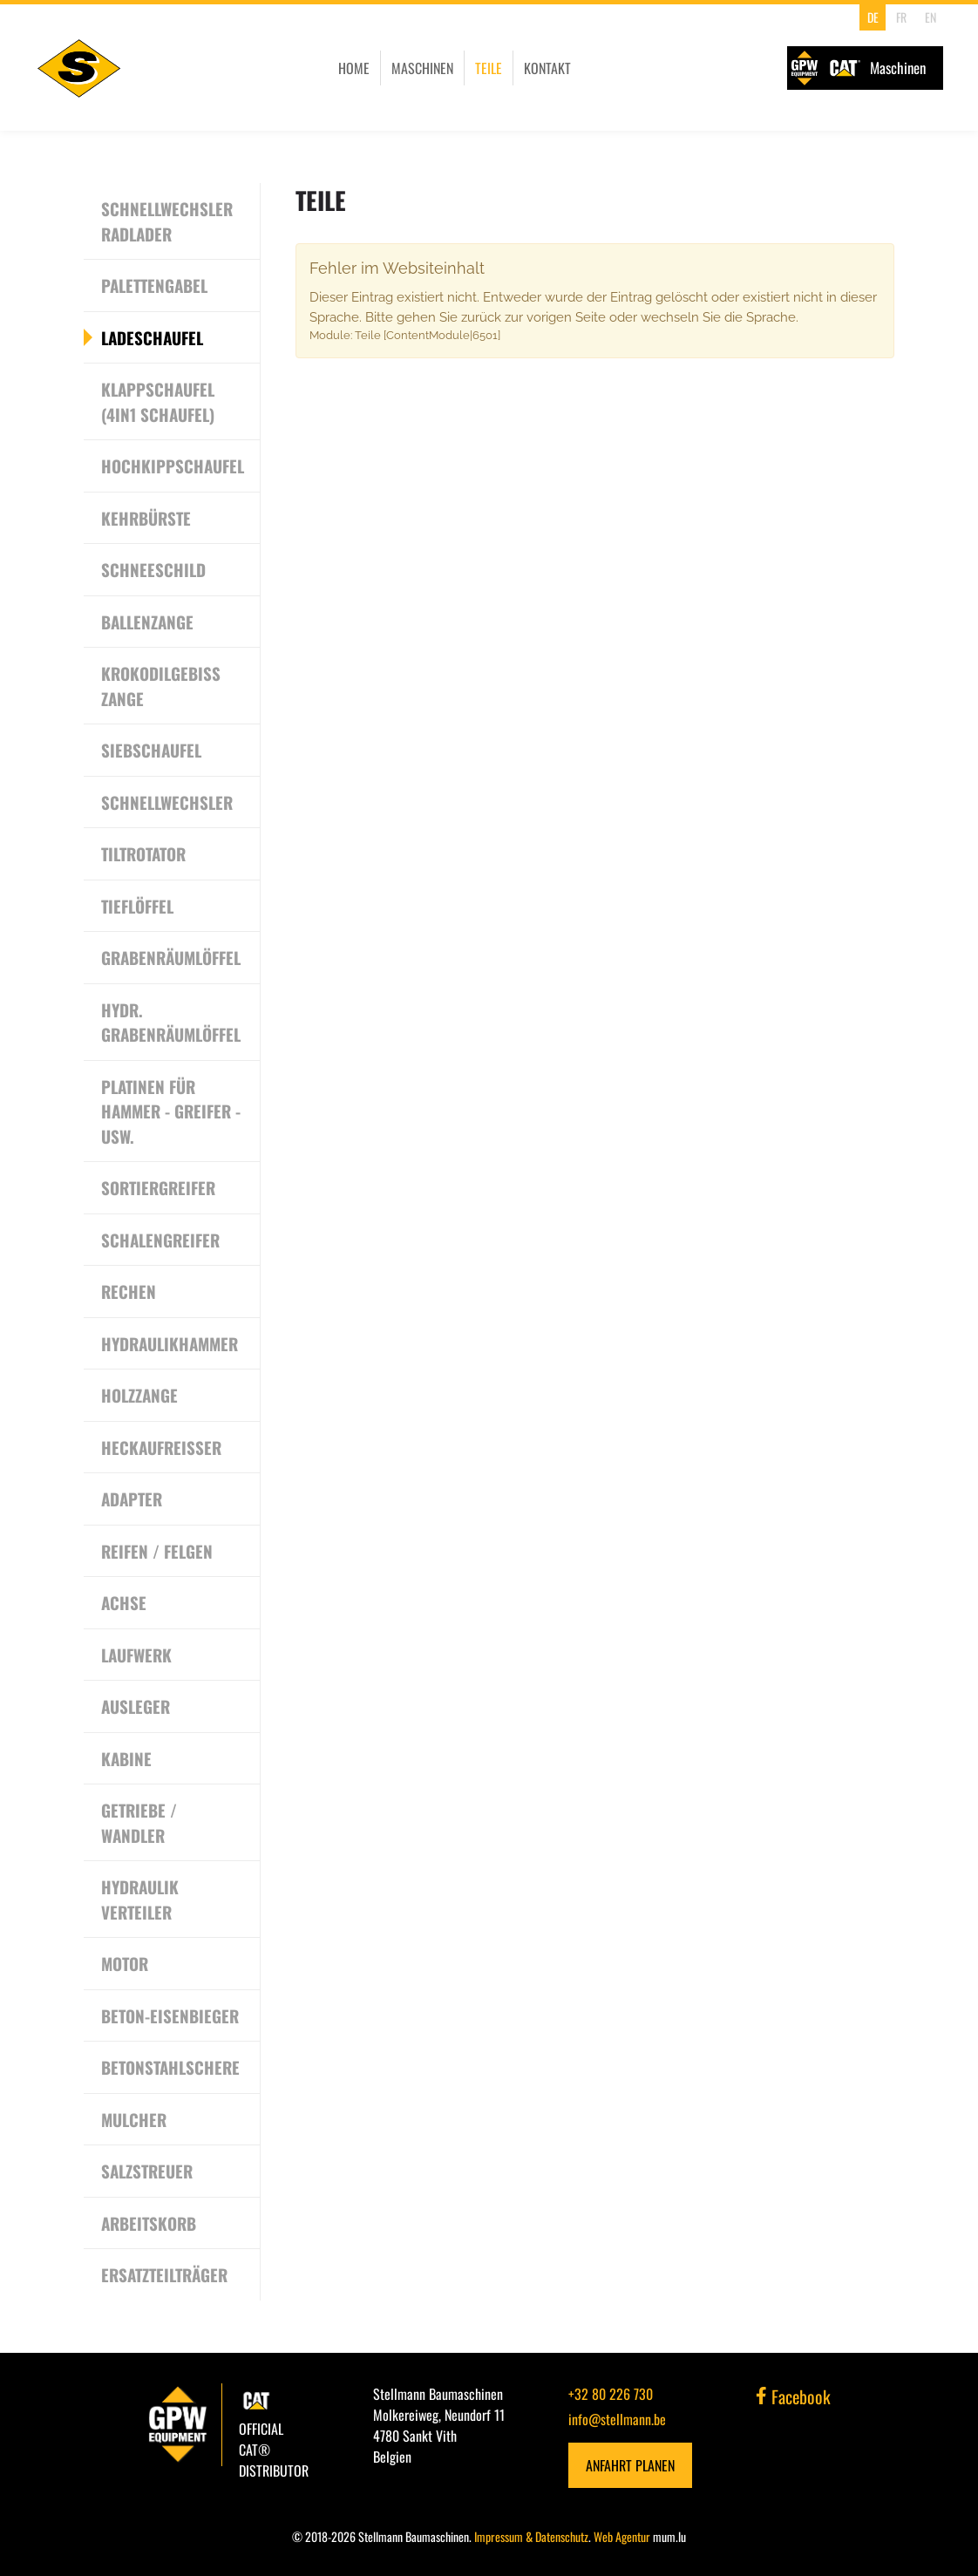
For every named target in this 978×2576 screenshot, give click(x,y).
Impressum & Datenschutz (531, 2536)
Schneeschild (153, 569)
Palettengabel (154, 285)
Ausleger (135, 1706)
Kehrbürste (146, 518)
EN (930, 17)
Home (354, 68)
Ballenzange (147, 621)
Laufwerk (136, 1654)
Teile (488, 68)
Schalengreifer (160, 1239)
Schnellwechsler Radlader (167, 221)
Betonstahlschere (170, 2067)
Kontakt (547, 68)
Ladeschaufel (152, 337)
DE (873, 17)
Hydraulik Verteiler (140, 1899)
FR (901, 17)
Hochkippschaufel (172, 465)
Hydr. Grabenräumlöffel (171, 1022)
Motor (124, 1963)
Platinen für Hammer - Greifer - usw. (171, 1111)
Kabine (126, 1758)
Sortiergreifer (158, 1187)
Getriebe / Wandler (139, 1822)
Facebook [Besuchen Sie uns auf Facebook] (793, 2396)
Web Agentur (622, 2536)
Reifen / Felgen (157, 1551)
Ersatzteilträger (164, 2274)
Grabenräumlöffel (171, 957)
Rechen (128, 1291)
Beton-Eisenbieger (170, 2015)
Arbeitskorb (148, 2223)
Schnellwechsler (167, 802)
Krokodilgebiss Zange (161, 685)
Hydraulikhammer (169, 1343)
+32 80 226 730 (610, 2393)
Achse (123, 1602)
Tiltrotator (143, 853)
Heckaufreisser (161, 1447)
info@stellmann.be (617, 2419)
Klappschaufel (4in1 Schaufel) (157, 401)
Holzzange (139, 1395)
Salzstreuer (147, 2170)
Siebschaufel (151, 749)
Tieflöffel (137, 906)
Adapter (131, 1498)
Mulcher (133, 2119)
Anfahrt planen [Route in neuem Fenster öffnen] (630, 2465)
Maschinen (422, 68)
